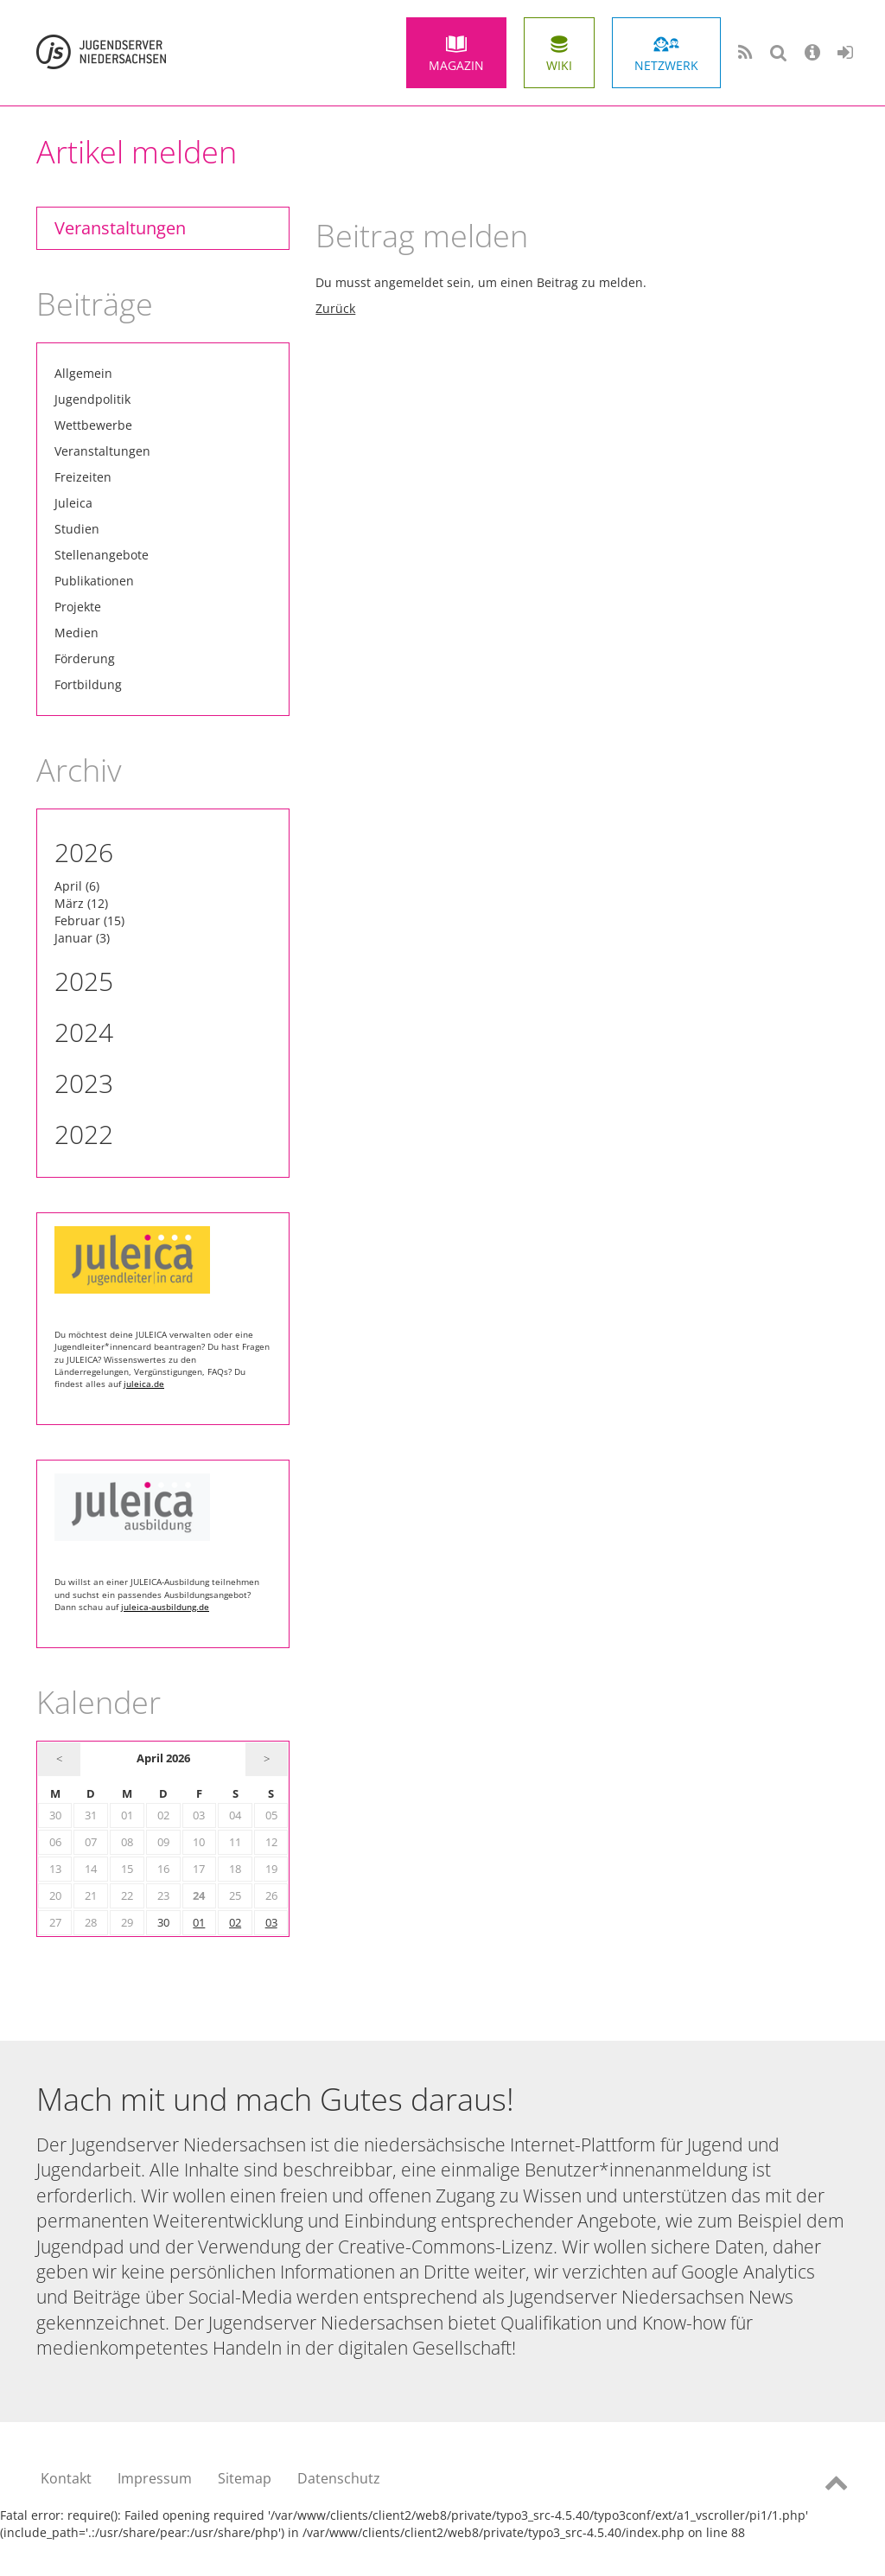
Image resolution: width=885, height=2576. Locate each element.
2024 (83, 1032)
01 (199, 1922)
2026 (83, 852)
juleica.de (144, 1383)
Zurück (335, 308)
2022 (83, 1134)
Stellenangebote (101, 555)
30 (163, 1922)
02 (235, 1922)
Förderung (84, 658)
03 (271, 1922)
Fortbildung (88, 684)
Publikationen (94, 580)
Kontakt (66, 2478)
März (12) (81, 903)
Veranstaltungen (120, 228)
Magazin (456, 65)
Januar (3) (82, 938)
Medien (76, 632)
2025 (83, 981)
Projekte (77, 606)
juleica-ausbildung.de (165, 1607)
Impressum (155, 2478)
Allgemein (83, 373)
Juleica (73, 503)
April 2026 (163, 1758)
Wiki (559, 65)
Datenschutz (338, 2478)
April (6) (76, 886)
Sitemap (244, 2478)
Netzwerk (666, 65)
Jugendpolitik (92, 399)
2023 (83, 1083)
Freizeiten (82, 477)
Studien (76, 529)
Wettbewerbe (93, 425)
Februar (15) (89, 920)
